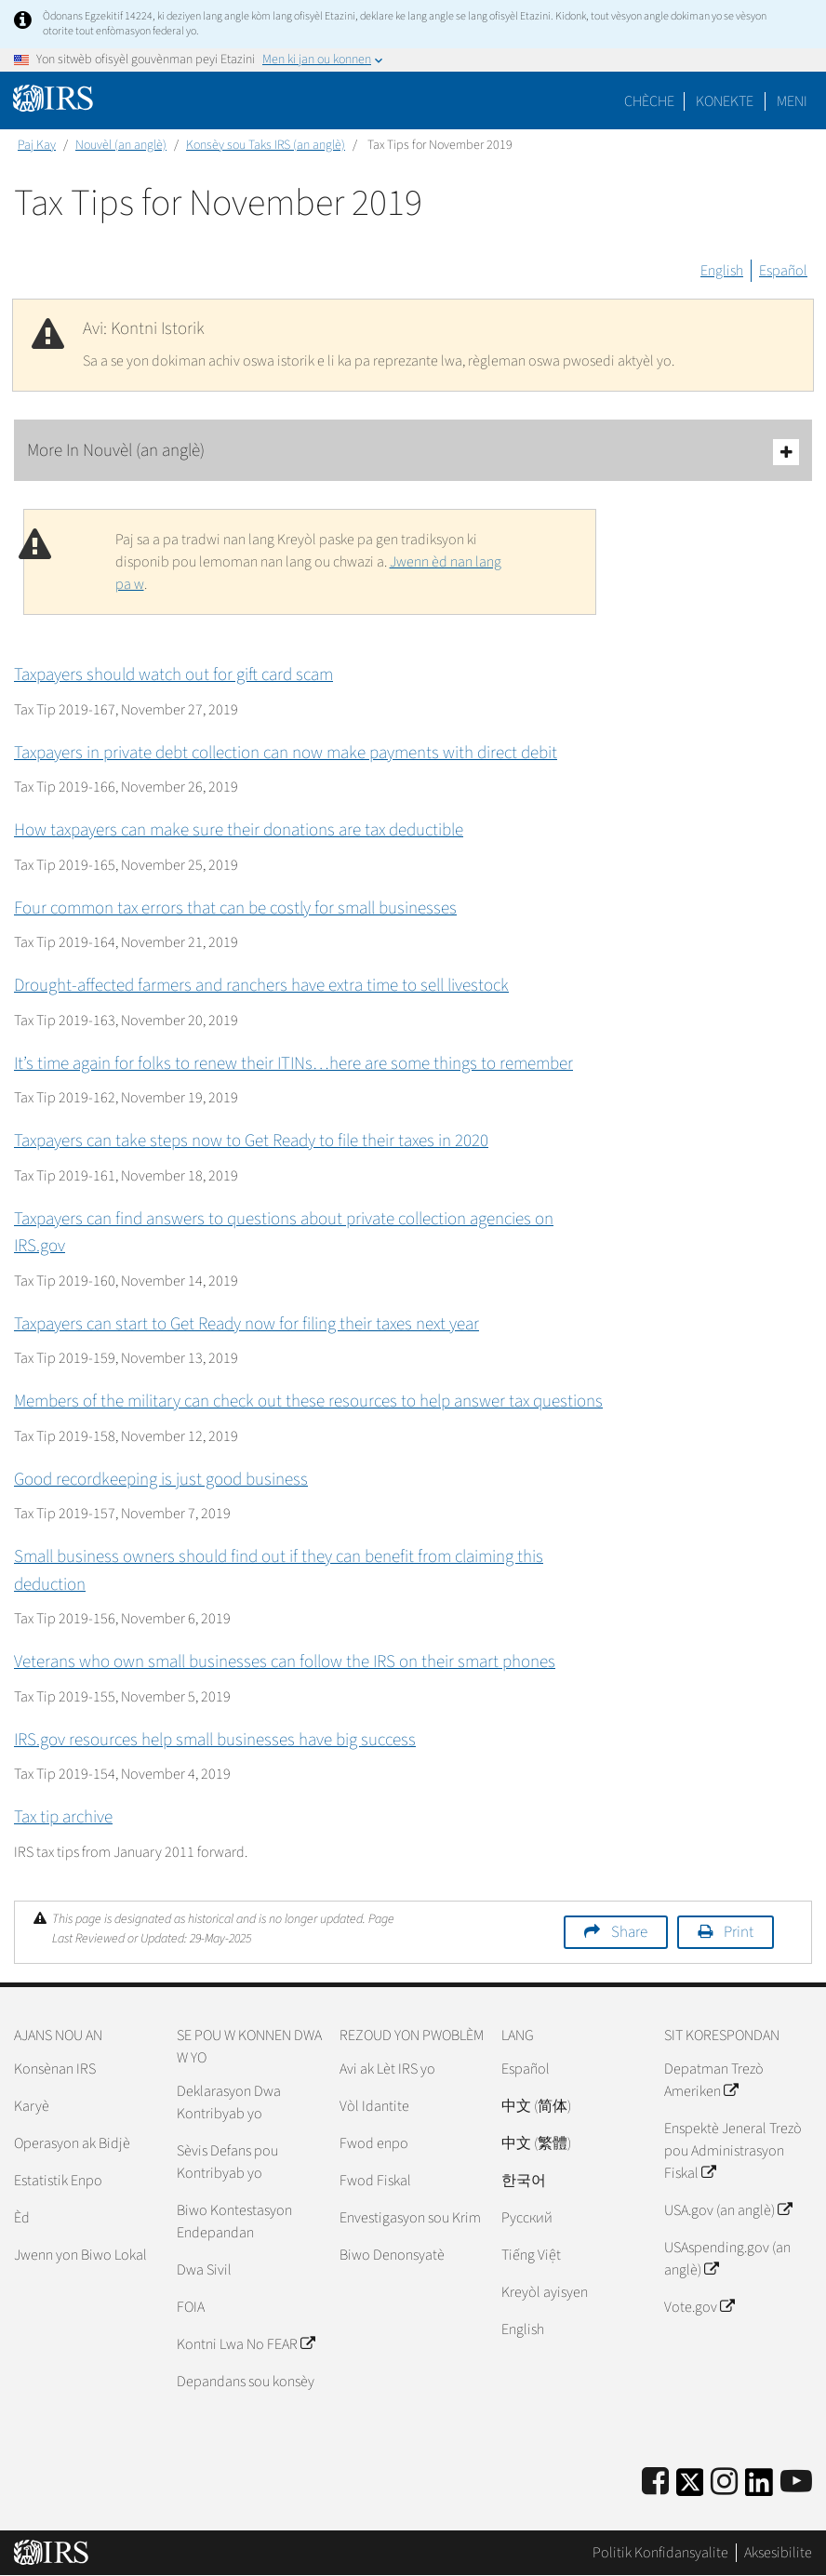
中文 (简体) (536, 2106)
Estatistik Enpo (58, 2180)
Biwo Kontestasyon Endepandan (234, 2221)
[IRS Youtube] (796, 2482)
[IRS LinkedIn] (759, 2488)
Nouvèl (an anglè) (121, 145)
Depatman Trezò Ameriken (714, 2080)
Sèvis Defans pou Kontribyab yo (227, 2162)
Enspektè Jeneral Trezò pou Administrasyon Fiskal (733, 2150)
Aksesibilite (778, 2552)
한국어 (523, 2180)
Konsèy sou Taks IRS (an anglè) (265, 145)
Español (783, 270)
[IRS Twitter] (690, 2488)
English (721, 270)
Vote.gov (699, 2307)
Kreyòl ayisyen (544, 2292)
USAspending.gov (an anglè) (727, 2258)
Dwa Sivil (204, 2270)
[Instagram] (724, 2482)
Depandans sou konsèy (245, 2381)
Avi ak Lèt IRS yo (387, 2069)
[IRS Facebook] (655, 2482)
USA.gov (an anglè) (728, 2210)
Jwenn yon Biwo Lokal (80, 2255)
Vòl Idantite (374, 2106)
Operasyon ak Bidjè (72, 2143)
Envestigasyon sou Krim (410, 2218)
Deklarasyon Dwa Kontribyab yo (229, 2102)
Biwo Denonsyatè (392, 2255)
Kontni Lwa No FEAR (245, 2344)
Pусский (527, 2218)
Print (738, 1932)
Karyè (31, 2106)
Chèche (649, 101)
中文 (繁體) (536, 2143)
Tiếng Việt (531, 2255)
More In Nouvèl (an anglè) (413, 451)
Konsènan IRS (55, 2069)
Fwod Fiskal (375, 2180)
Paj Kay (37, 145)
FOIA (191, 2307)
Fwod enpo (374, 2143)
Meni (792, 101)
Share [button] (629, 1932)
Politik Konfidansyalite (660, 2552)
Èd (22, 2218)
